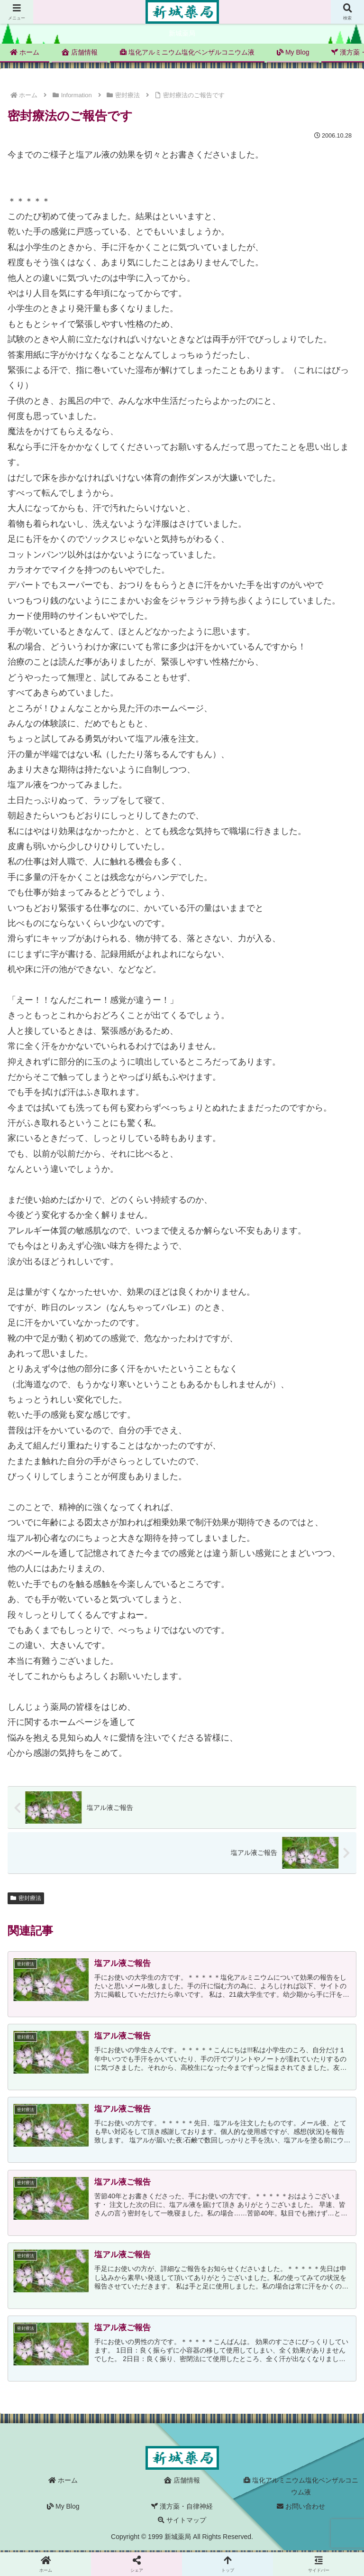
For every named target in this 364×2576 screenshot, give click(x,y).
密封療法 (25, 1898)
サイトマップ (182, 2521)
